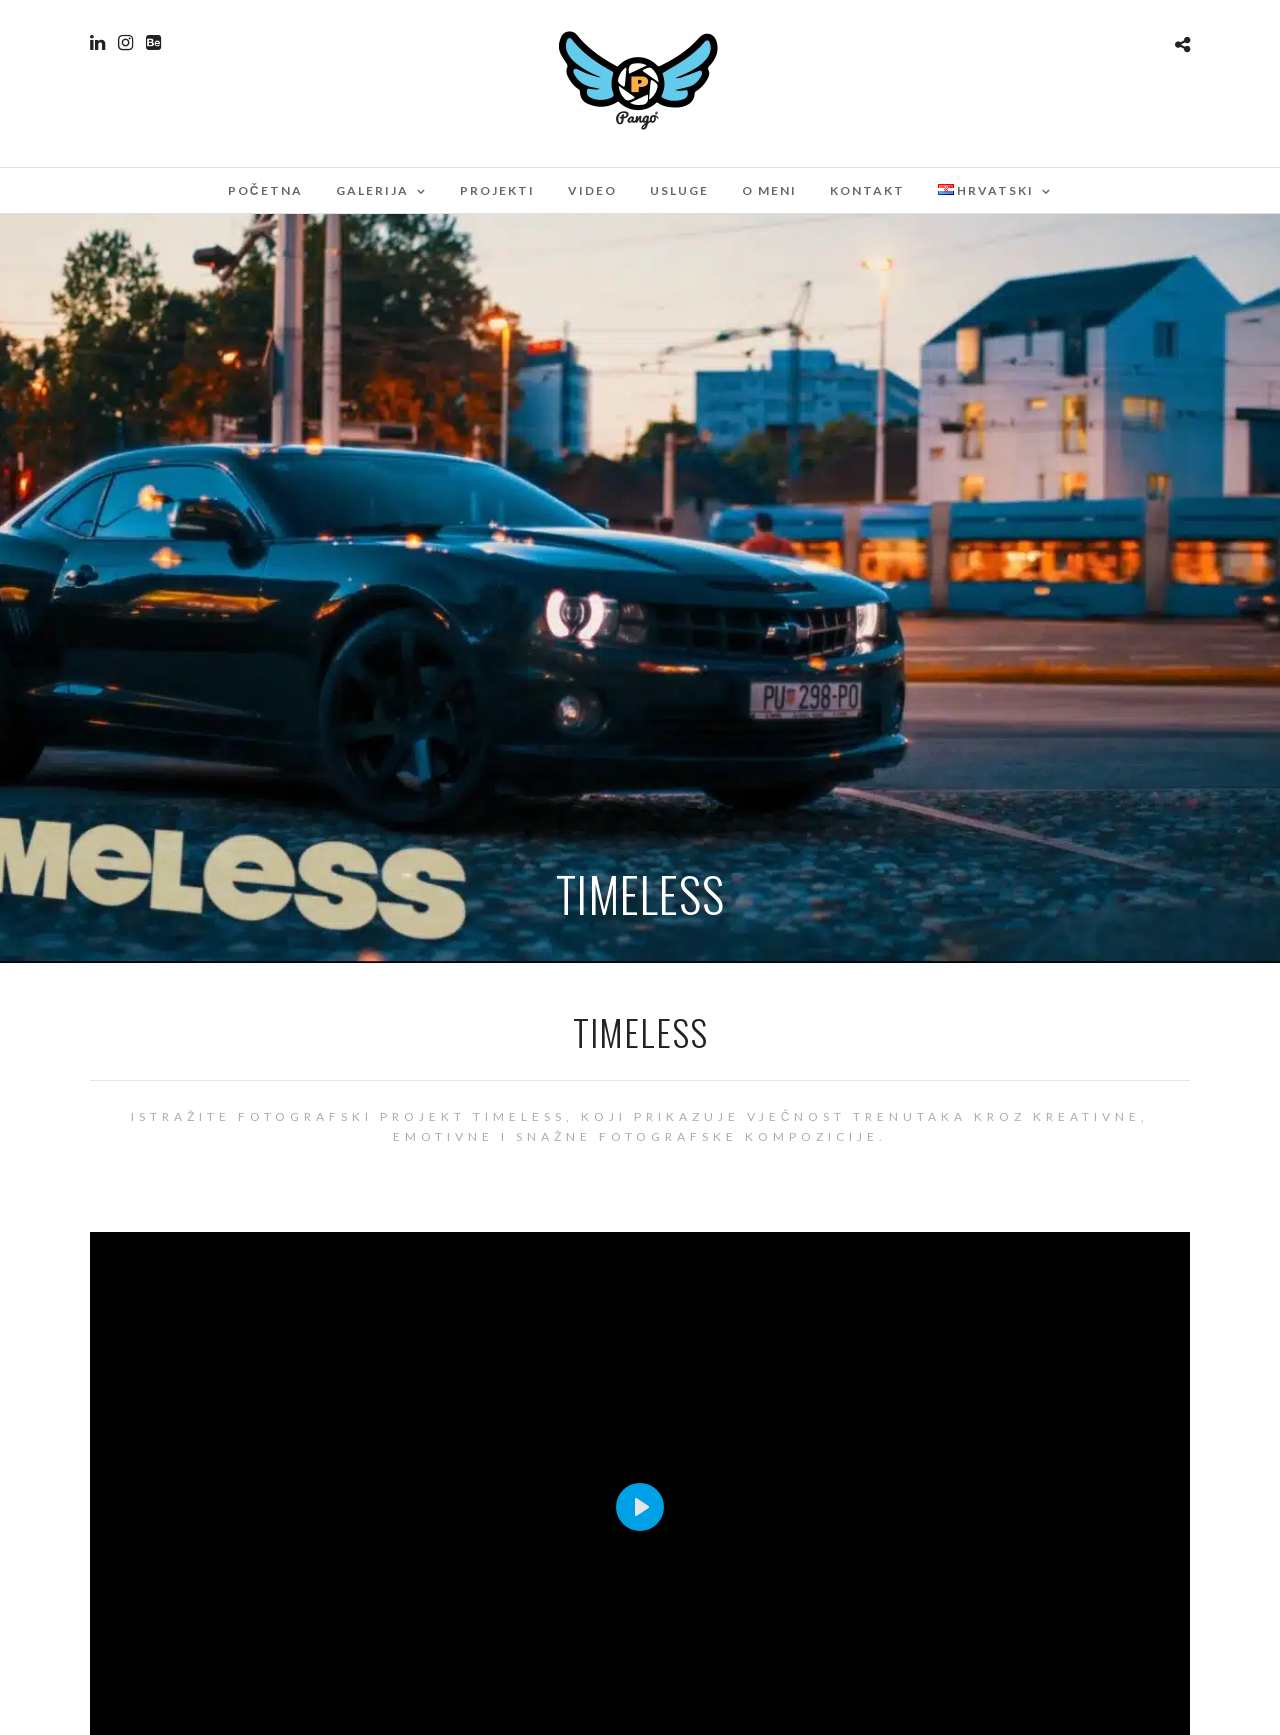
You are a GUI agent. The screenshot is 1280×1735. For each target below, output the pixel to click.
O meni (769, 190)
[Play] (640, 1507)
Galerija (372, 190)
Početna (265, 190)
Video (592, 190)
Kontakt (867, 190)
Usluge (679, 190)
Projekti (497, 190)
